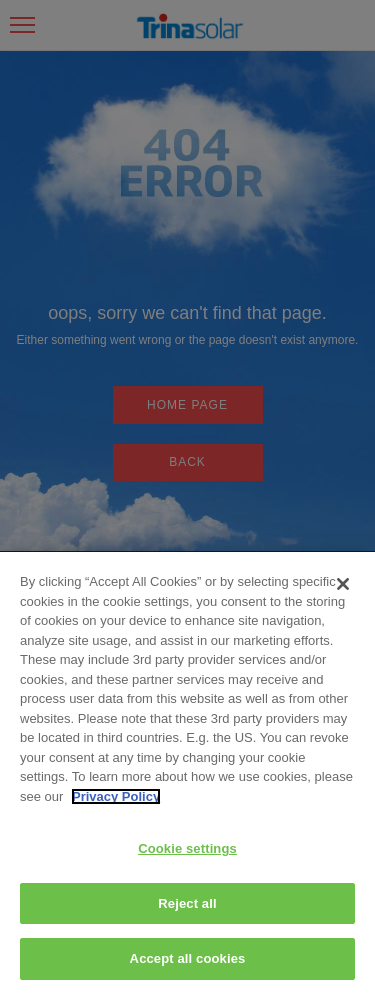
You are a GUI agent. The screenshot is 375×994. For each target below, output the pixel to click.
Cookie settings (187, 848)
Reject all (187, 903)
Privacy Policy (116, 796)
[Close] (343, 584)
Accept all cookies (188, 958)
